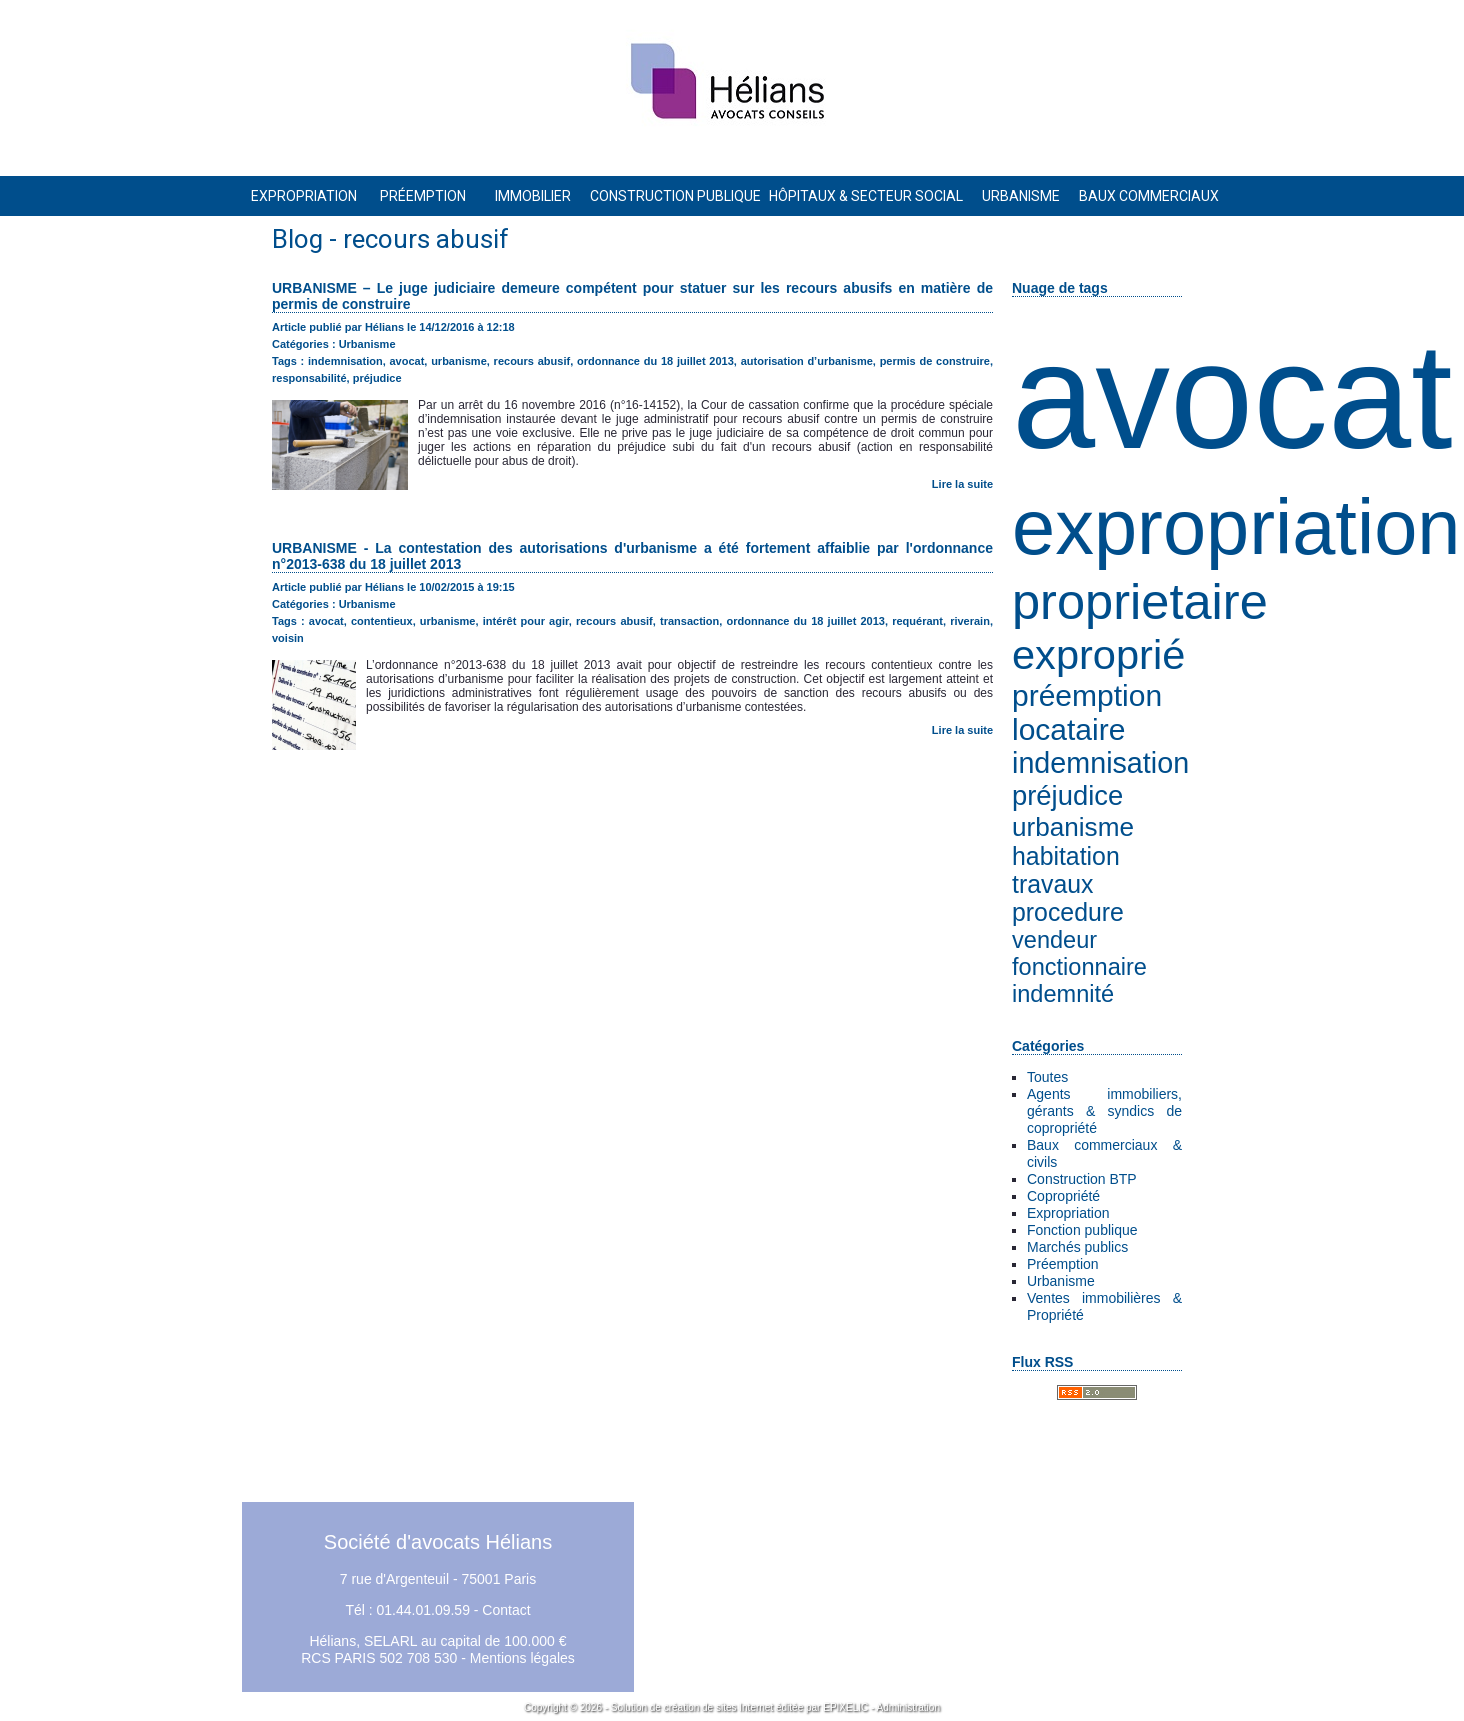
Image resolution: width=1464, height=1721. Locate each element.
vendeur (1054, 940)
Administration (908, 1707)
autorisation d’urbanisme (807, 361)
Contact (506, 1610)
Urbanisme (1061, 1281)
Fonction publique (1082, 1230)
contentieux (382, 621)
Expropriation (1068, 1213)
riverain (970, 621)
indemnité (1063, 994)
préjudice (1067, 795)
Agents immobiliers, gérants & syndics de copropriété (1104, 1111)
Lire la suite (962, 484)
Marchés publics (1077, 1247)
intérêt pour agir (526, 621)
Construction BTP (1082, 1179)
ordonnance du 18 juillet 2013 (655, 361)
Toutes (1047, 1077)
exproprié (1098, 654)
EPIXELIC (845, 1707)
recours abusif (532, 361)
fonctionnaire (1079, 967)
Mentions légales (522, 1658)
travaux (1052, 884)
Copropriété (1063, 1196)
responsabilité (309, 378)
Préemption (1063, 1264)
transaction (689, 621)
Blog (297, 239)
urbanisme (1073, 827)
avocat (1232, 396)
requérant (917, 621)
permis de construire (935, 361)
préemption (1087, 695)
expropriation (1236, 527)
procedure (1068, 912)
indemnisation (1100, 763)
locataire (1068, 729)
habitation (1066, 856)
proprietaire (1140, 601)
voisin (288, 638)
